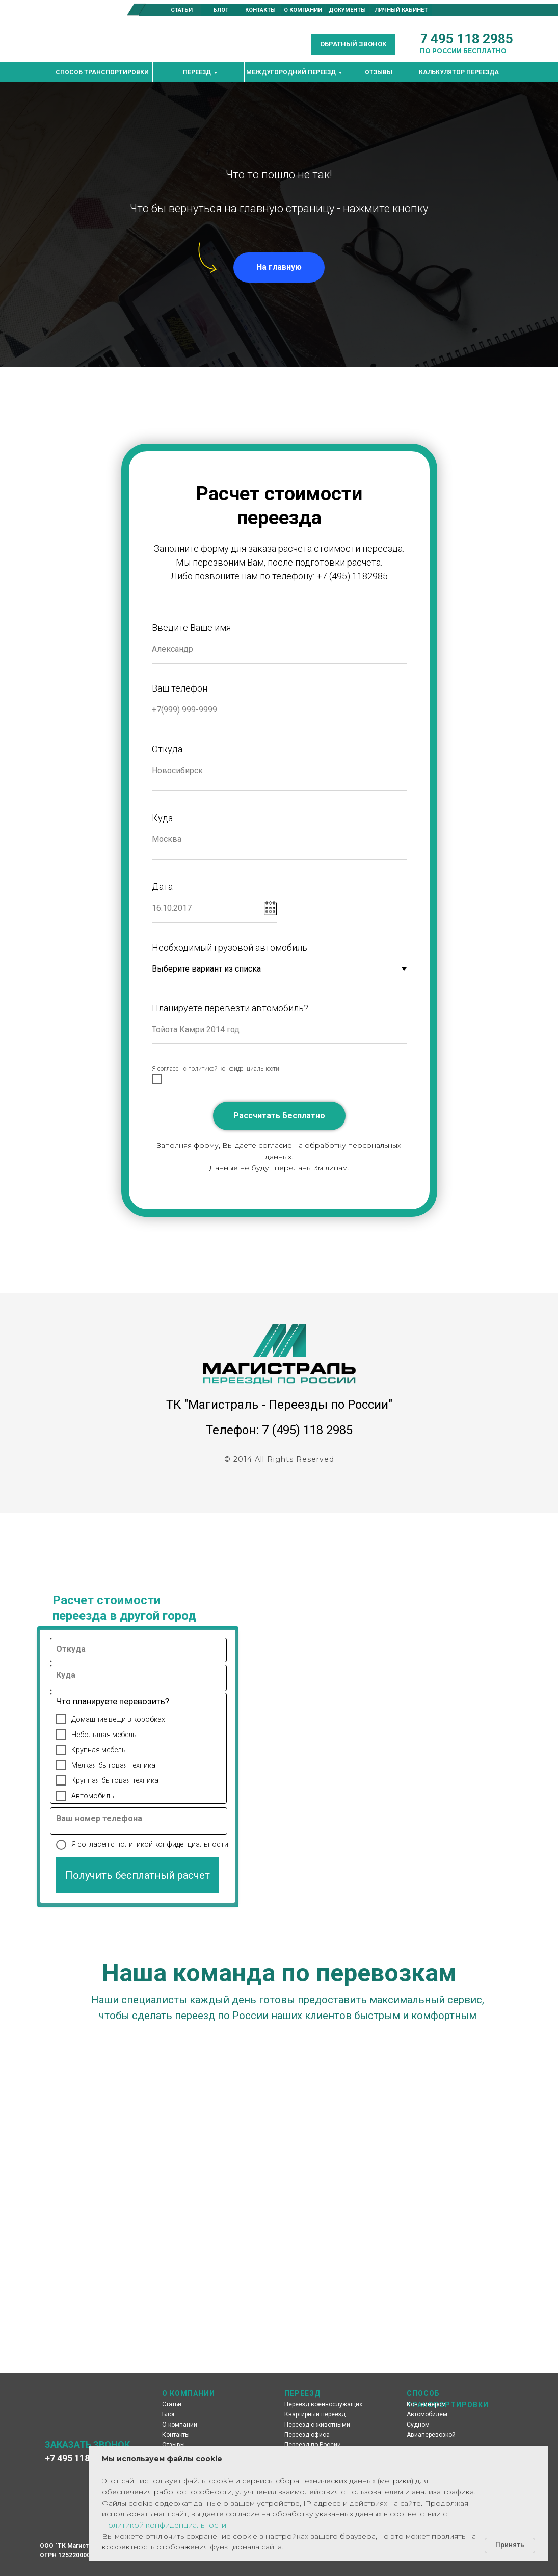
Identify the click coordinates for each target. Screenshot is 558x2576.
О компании (179, 2424)
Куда (162, 817)
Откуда (167, 749)
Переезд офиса (307, 2434)
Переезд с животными (317, 2424)
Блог (168, 2414)
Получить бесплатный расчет (137, 1875)
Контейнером (426, 2404)
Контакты (176, 2434)
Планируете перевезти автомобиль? (230, 1008)
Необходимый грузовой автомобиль (229, 947)
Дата (162, 886)
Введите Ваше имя (191, 627)
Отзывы (173, 2445)
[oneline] (142, 1653)
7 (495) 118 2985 (307, 1430)
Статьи (171, 2404)
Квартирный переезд (315, 2414)
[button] (353, 44)
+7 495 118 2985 (78, 2458)
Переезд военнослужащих (323, 2404)
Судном (418, 2424)
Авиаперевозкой (431, 2434)
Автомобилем (427, 2414)
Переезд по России (312, 2445)
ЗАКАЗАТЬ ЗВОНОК (87, 2444)
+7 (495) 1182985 (352, 576)
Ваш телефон (179, 688)
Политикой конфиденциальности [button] (164, 2525)
